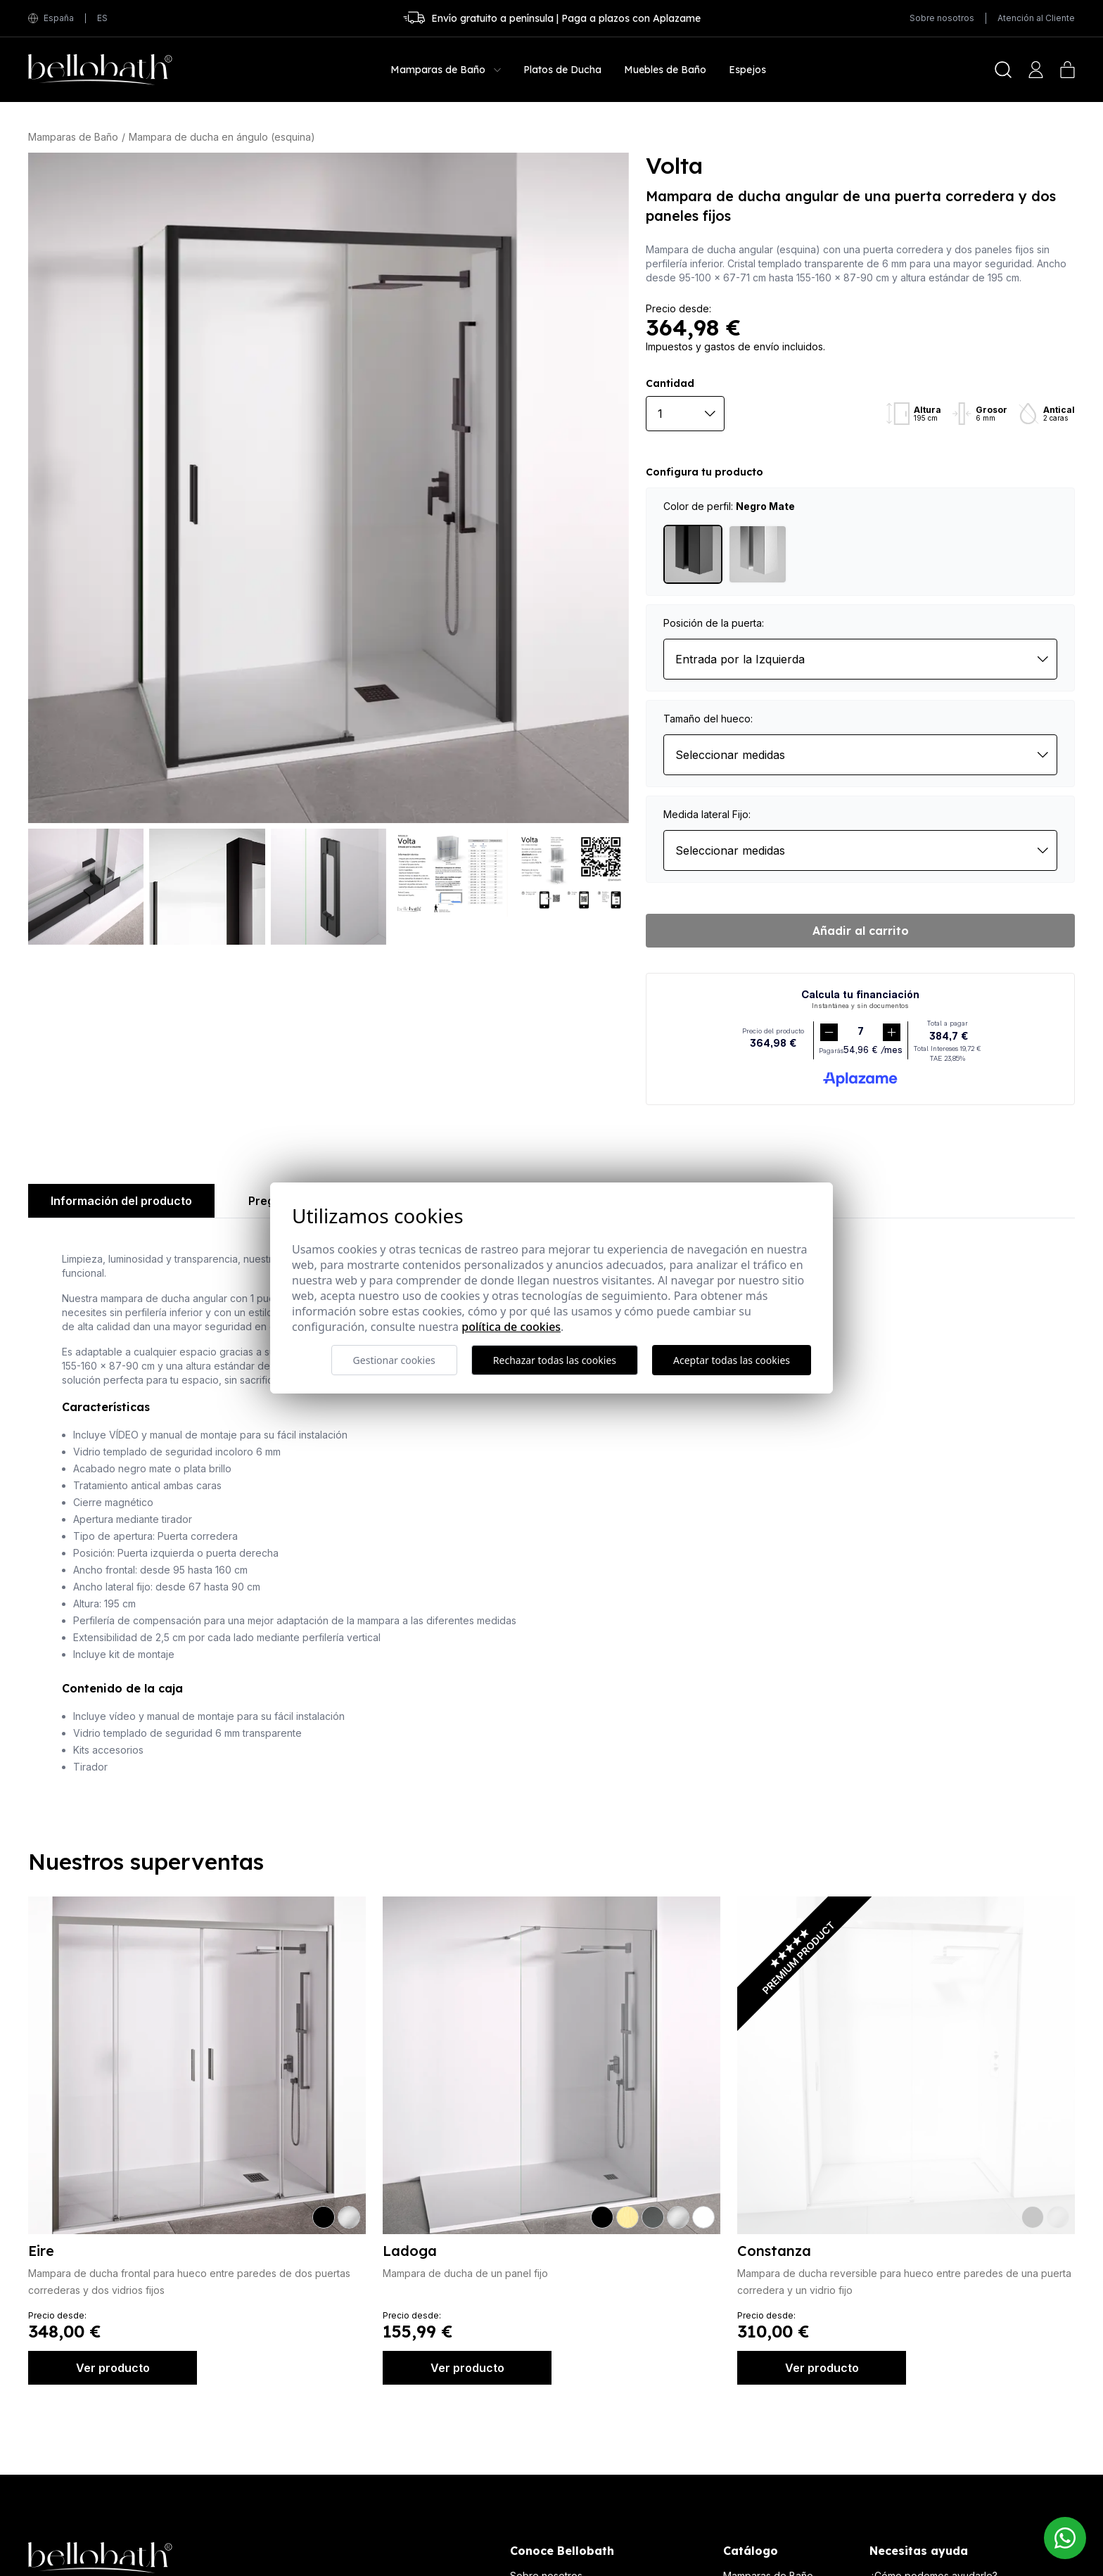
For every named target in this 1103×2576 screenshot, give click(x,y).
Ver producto (113, 2368)
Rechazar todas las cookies (554, 1360)
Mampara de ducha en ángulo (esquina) (222, 137)
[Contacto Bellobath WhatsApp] (1065, 2538)
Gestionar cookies (394, 1360)
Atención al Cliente (1036, 18)
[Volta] (328, 488)
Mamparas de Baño (73, 137)
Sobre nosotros (942, 18)
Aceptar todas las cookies (731, 1360)
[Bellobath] (100, 69)
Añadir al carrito (860, 931)
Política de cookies (511, 1326)
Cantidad (670, 383)
